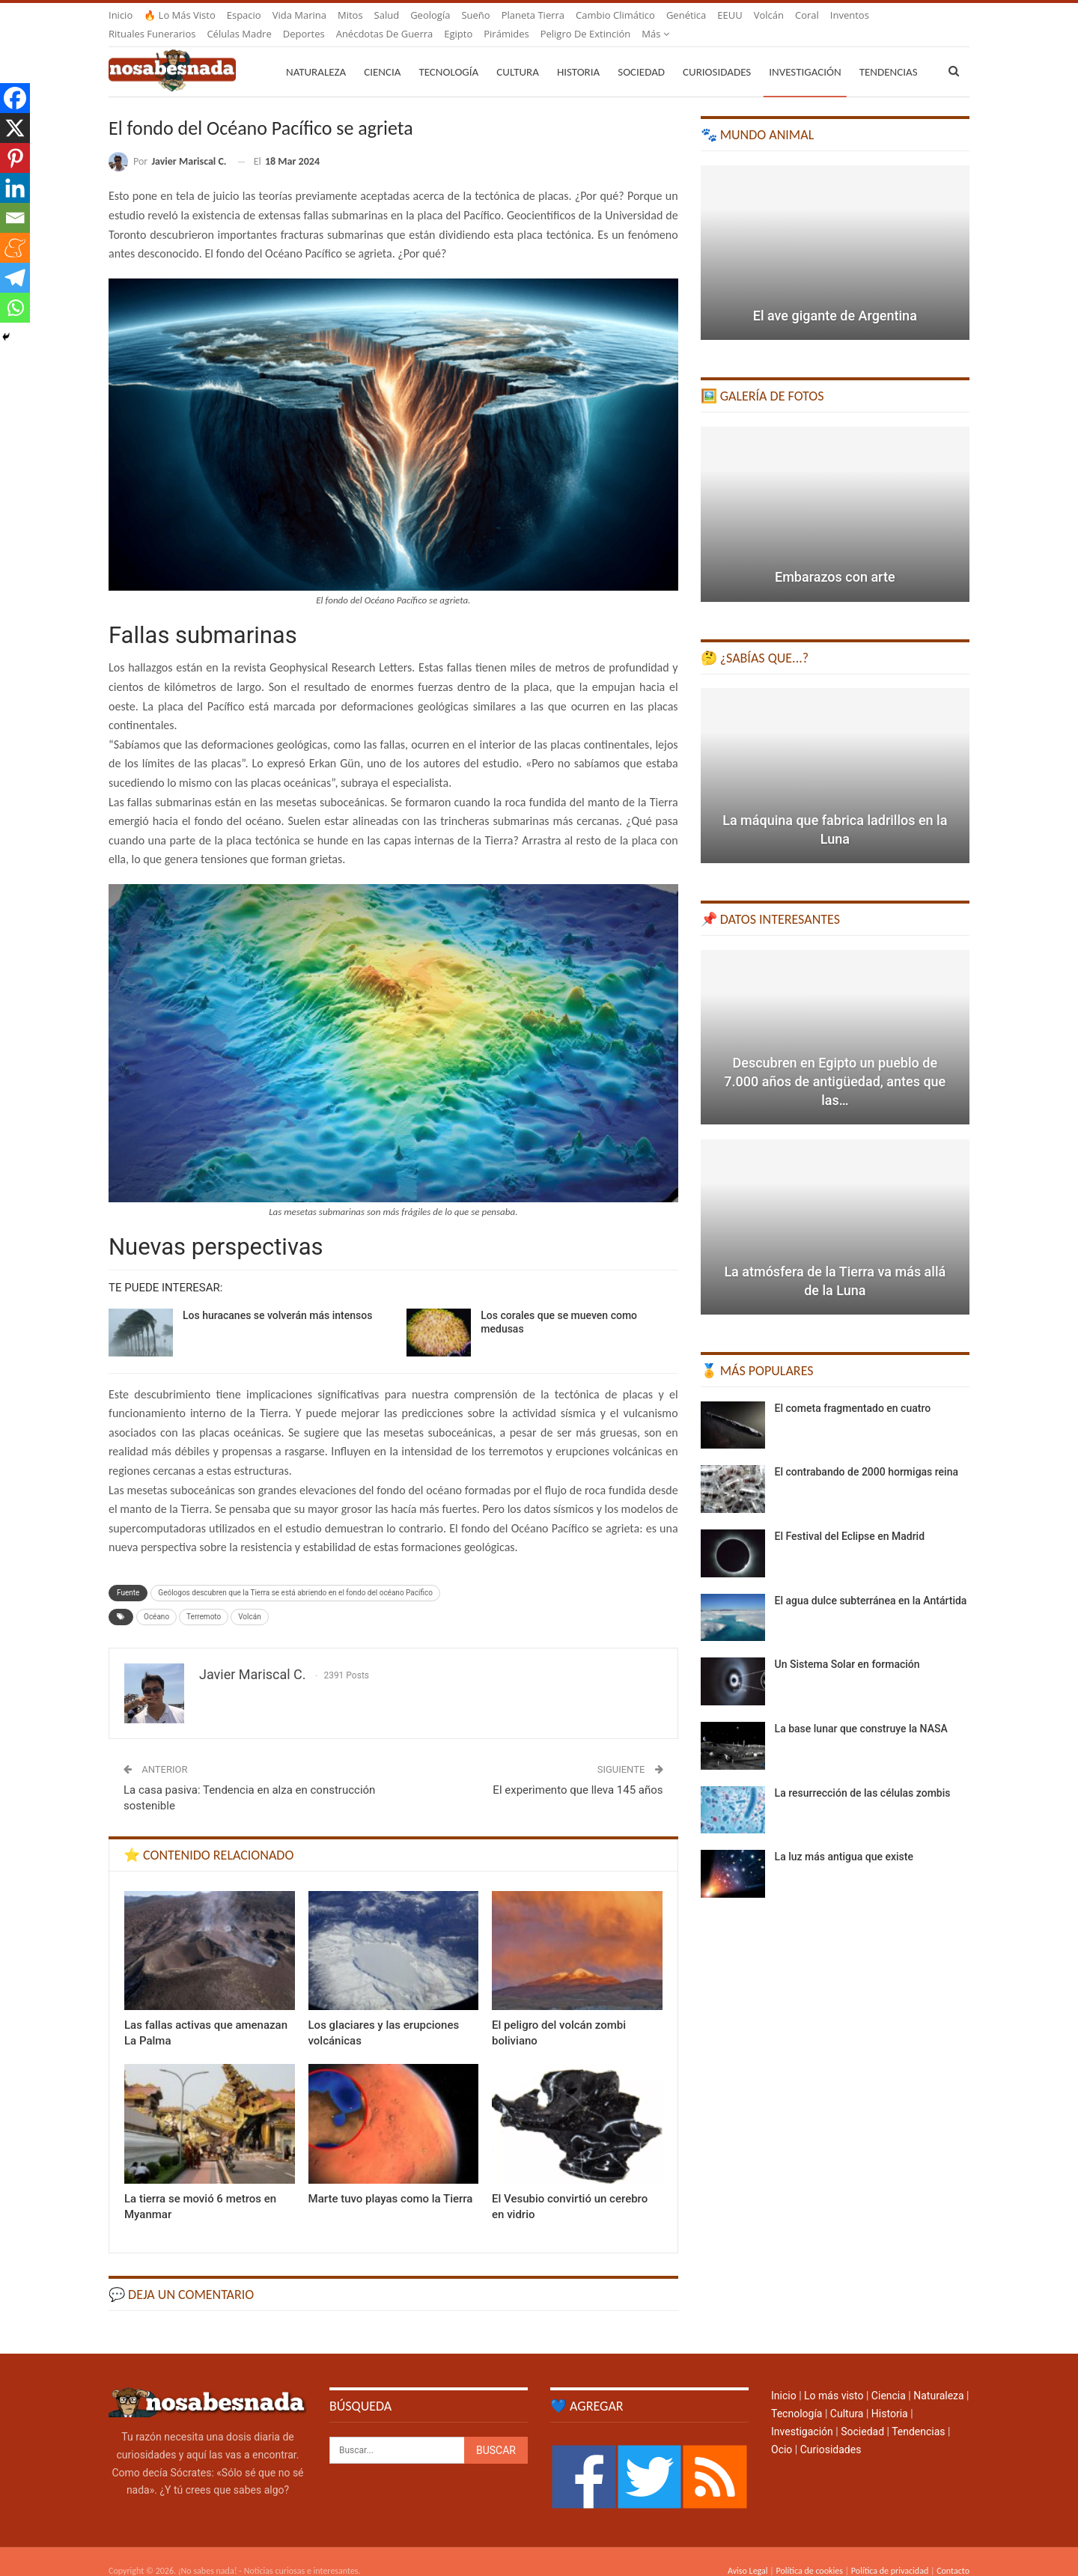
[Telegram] (15, 278)
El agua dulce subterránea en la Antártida (871, 1583)
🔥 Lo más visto (180, 15)
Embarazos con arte (835, 559)
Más (844, 15)
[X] (15, 128)
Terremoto (203, 1599)
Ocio (781, 2432)
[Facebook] (15, 98)
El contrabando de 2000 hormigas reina (866, 1454)
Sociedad (641, 54)
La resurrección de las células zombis (863, 1775)
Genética (686, 15)
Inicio (121, 15)
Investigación (805, 54)
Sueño (475, 15)
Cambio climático (615, 15)
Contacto (953, 2553)
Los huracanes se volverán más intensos (277, 1297)
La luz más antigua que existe (844, 1839)
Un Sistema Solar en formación (847, 1646)
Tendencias (918, 2414)
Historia (578, 54)
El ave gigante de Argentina (835, 297)
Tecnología (448, 54)
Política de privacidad (889, 2553)
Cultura (517, 54)
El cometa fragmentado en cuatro (853, 1390)
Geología (430, 15)
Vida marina (299, 15)
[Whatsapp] (15, 308)
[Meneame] (15, 248)
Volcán (769, 15)
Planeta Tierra (533, 15)
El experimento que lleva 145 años (578, 1772)
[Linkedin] (15, 188)
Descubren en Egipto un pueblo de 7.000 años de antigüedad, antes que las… (834, 1063)
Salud (387, 15)
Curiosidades (717, 54)
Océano (156, 1599)
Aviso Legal (748, 2553)
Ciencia (382, 54)
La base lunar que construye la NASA (861, 1711)
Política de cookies (809, 2553)
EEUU (729, 15)
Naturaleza (316, 54)
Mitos (350, 15)
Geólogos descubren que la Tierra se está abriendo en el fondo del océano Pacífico (295, 1575)
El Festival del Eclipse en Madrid (850, 1518)
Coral (807, 15)
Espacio (244, 15)
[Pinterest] (15, 158)
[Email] (15, 218)
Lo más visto (833, 2378)
